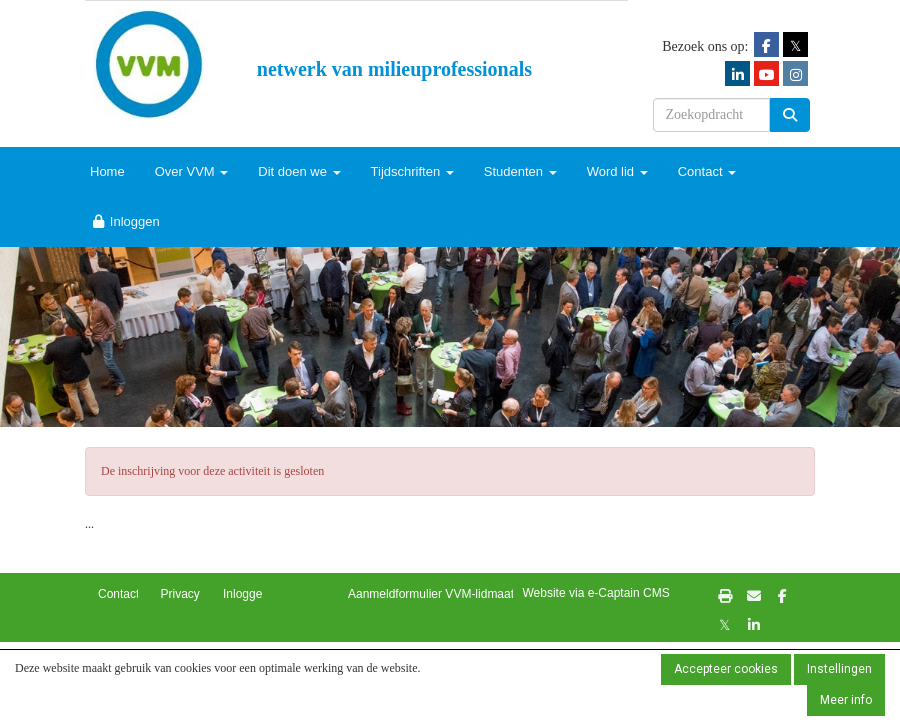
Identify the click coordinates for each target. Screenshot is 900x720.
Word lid (617, 171)
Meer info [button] (846, 700)
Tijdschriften (412, 171)
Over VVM (192, 171)
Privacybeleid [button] (196, 594)
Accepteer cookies (726, 669)
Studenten (520, 171)
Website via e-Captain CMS (596, 593)
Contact (707, 171)
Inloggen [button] (246, 594)
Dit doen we (299, 171)
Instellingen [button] (839, 669)
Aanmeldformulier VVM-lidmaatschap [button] (447, 594)
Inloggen (125, 221)
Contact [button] (118, 594)
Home (107, 171)
